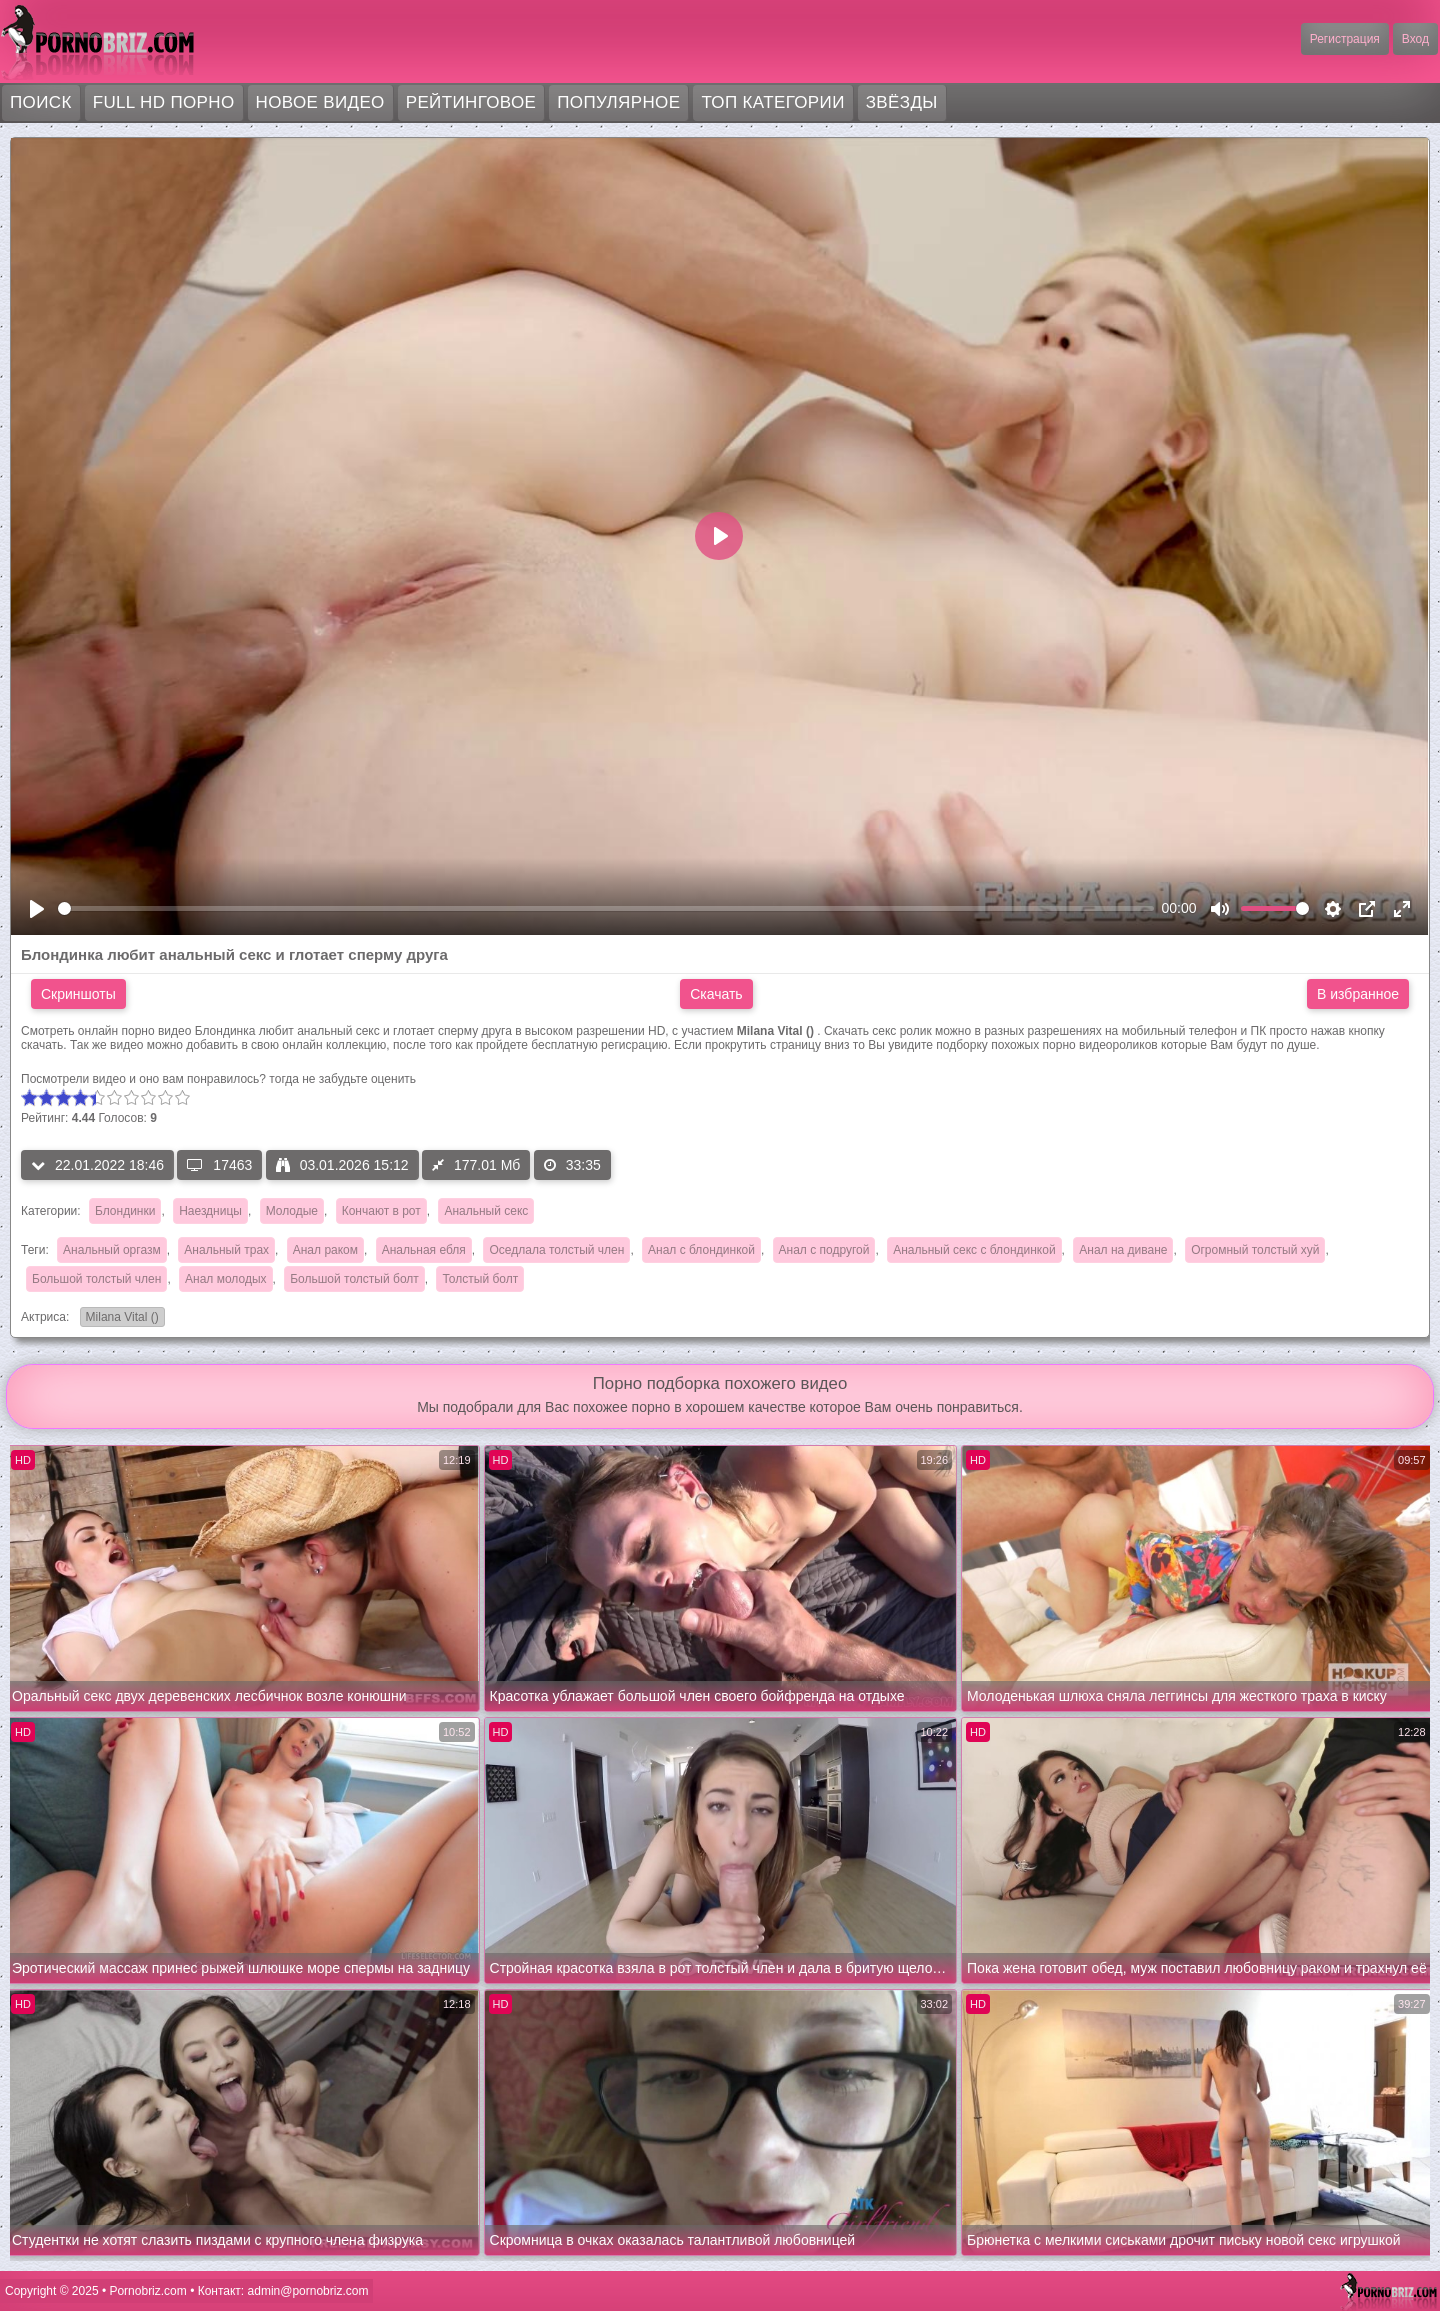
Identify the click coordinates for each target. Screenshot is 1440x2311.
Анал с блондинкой (701, 1250)
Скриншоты (78, 994)
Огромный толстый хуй (1255, 1250)
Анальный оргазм (112, 1250)
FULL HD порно (164, 102)
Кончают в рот (381, 1211)
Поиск (41, 102)
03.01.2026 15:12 (342, 1165)
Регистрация (1345, 39)
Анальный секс (486, 1211)
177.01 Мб (476, 1165)
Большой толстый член (96, 1279)
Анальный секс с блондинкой (974, 1250)
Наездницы (210, 1211)
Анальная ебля (424, 1250)
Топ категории (772, 102)
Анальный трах (226, 1250)
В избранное (1358, 994)
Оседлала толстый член (556, 1250)
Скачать (716, 994)
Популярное (618, 102)
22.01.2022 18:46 (97, 1165)
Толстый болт (480, 1279)
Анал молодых (225, 1279)
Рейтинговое (471, 102)
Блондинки (125, 1211)
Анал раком (325, 1250)
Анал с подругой (824, 1250)
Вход (1415, 39)
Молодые (292, 1211)
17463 (219, 1165)
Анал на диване (1123, 1250)
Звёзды (902, 102)
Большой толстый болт (354, 1279)
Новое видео (320, 102)
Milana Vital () (119, 1318)
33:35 (572, 1165)
